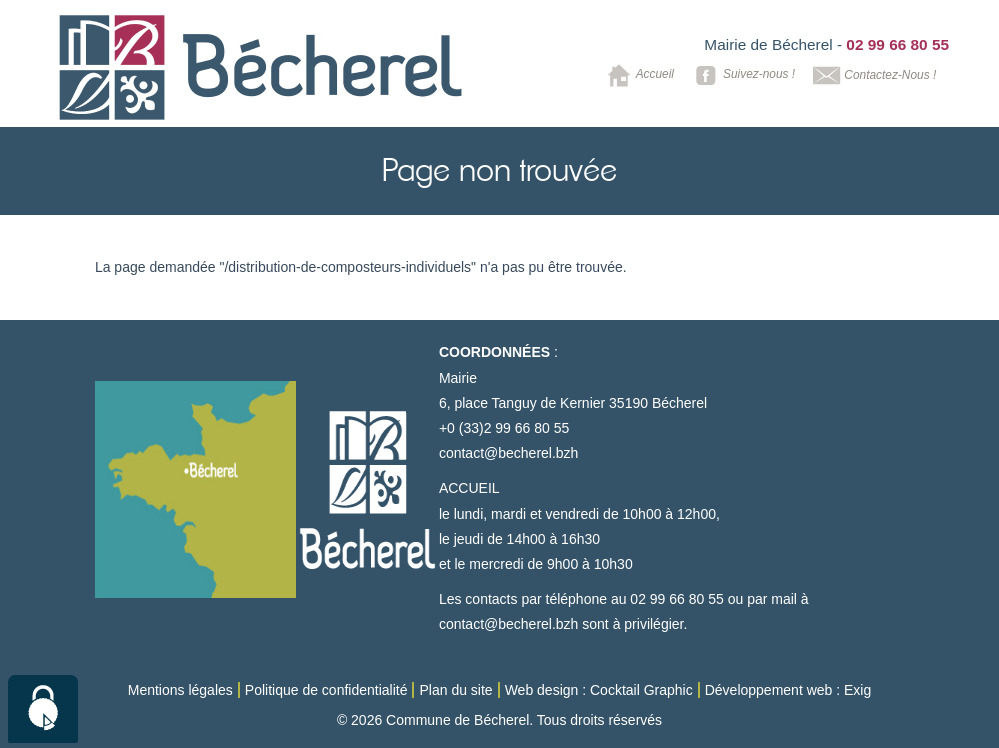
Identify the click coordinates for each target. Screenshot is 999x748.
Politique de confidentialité (326, 690)
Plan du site (455, 690)
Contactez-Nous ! (872, 75)
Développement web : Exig (788, 690)
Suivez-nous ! (741, 75)
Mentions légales (180, 690)
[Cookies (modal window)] (43, 709)
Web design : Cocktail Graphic (599, 690)
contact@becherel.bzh (509, 453)
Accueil (637, 75)
